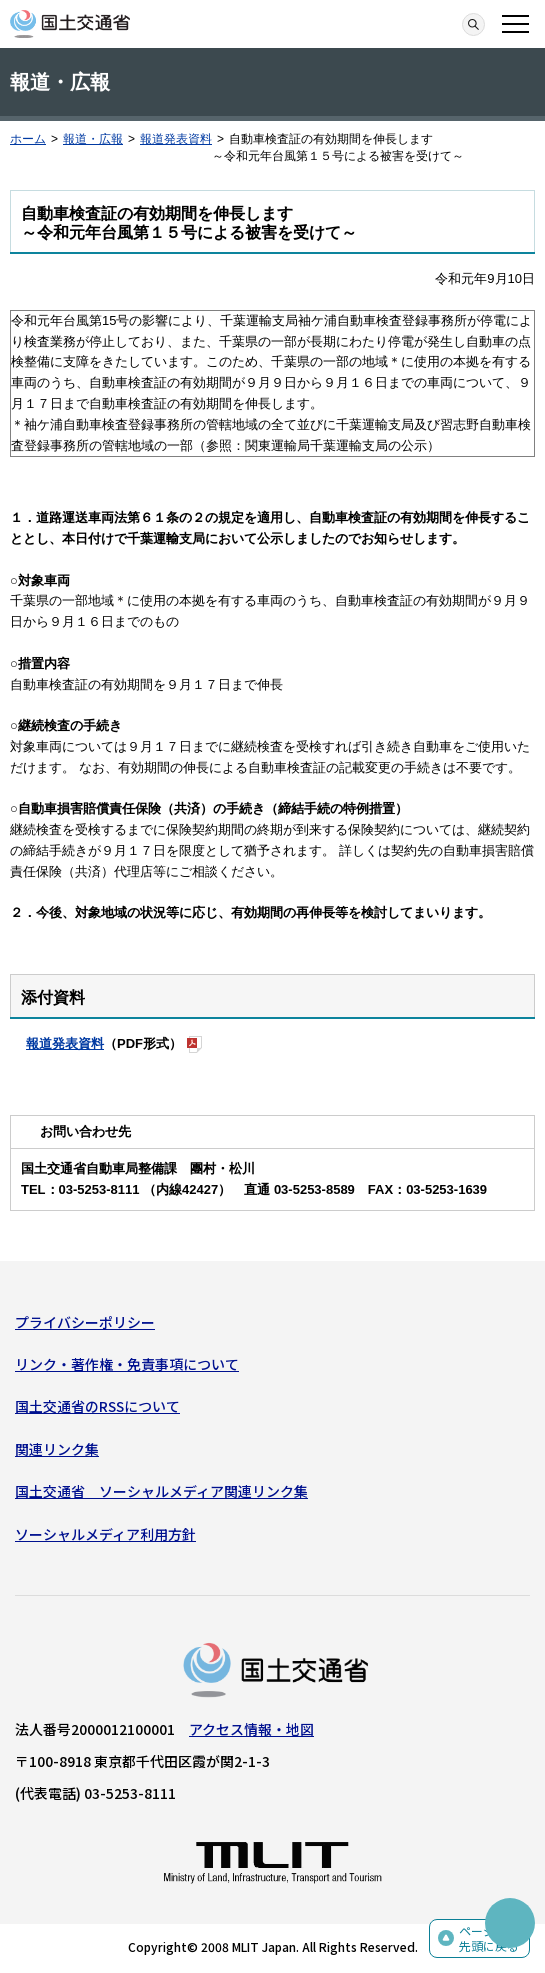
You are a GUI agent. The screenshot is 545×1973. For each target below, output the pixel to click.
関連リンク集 (57, 1449)
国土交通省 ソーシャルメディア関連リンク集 (161, 1491)
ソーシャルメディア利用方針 (105, 1534)
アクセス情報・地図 (251, 1729)
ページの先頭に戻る (489, 1938)
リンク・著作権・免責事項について (127, 1364)
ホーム (28, 139)
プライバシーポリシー (85, 1322)
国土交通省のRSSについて (97, 1406)
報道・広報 (93, 139)
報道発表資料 (176, 139)
